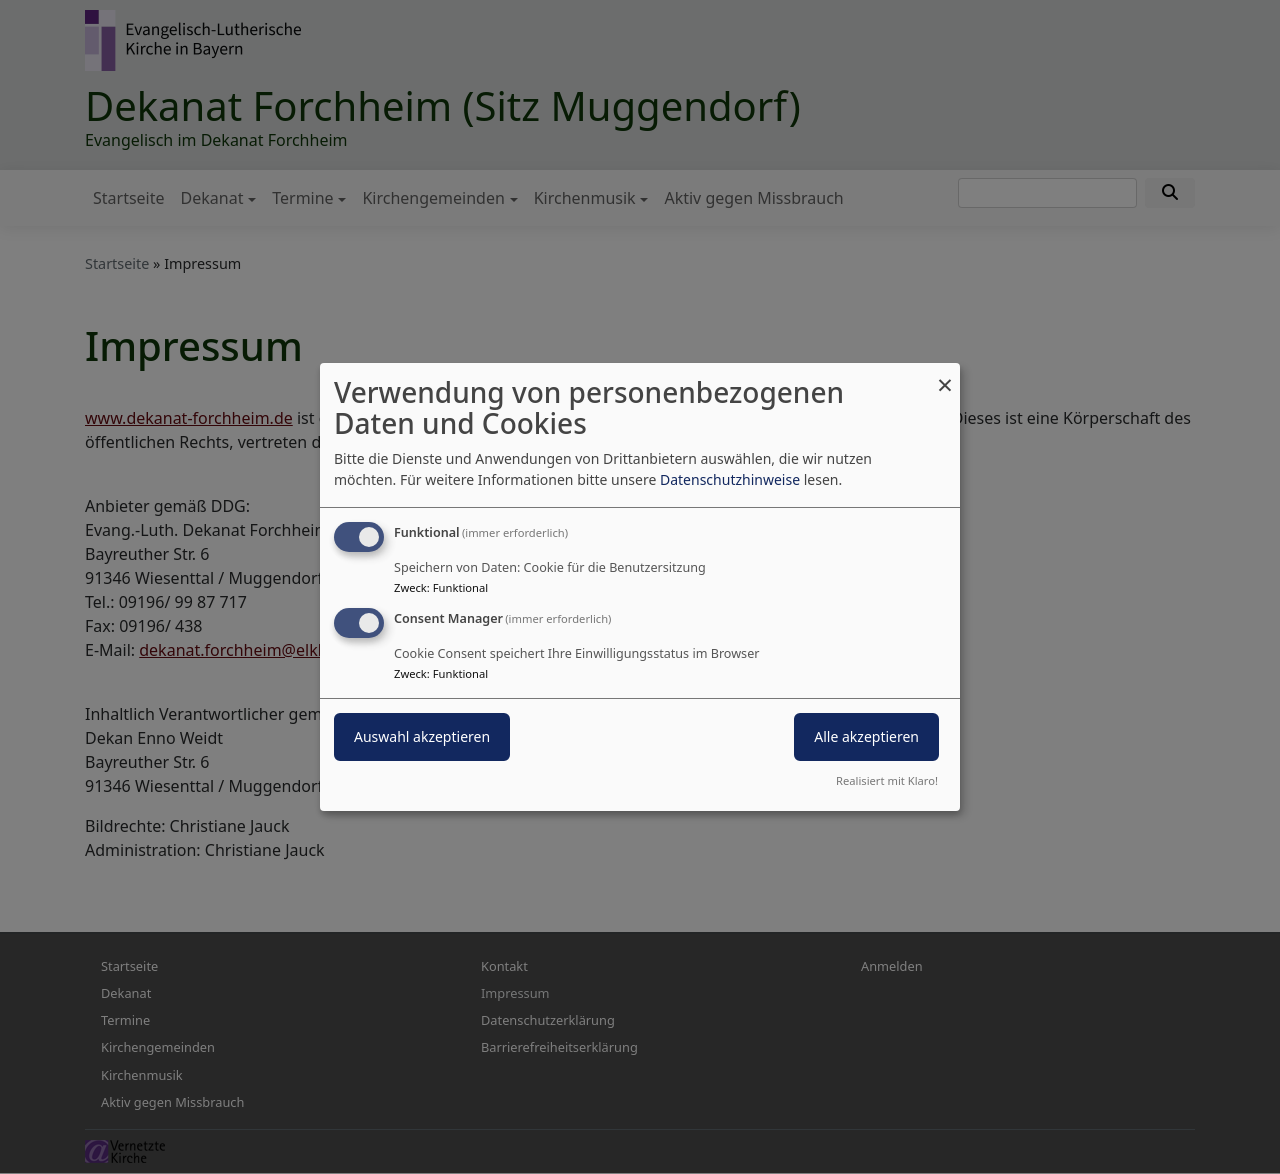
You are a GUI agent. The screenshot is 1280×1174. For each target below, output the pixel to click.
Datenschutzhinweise (730, 479)
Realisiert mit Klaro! (887, 780)
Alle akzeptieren (866, 736)
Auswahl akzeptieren (422, 736)
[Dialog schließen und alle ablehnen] (945, 375)
